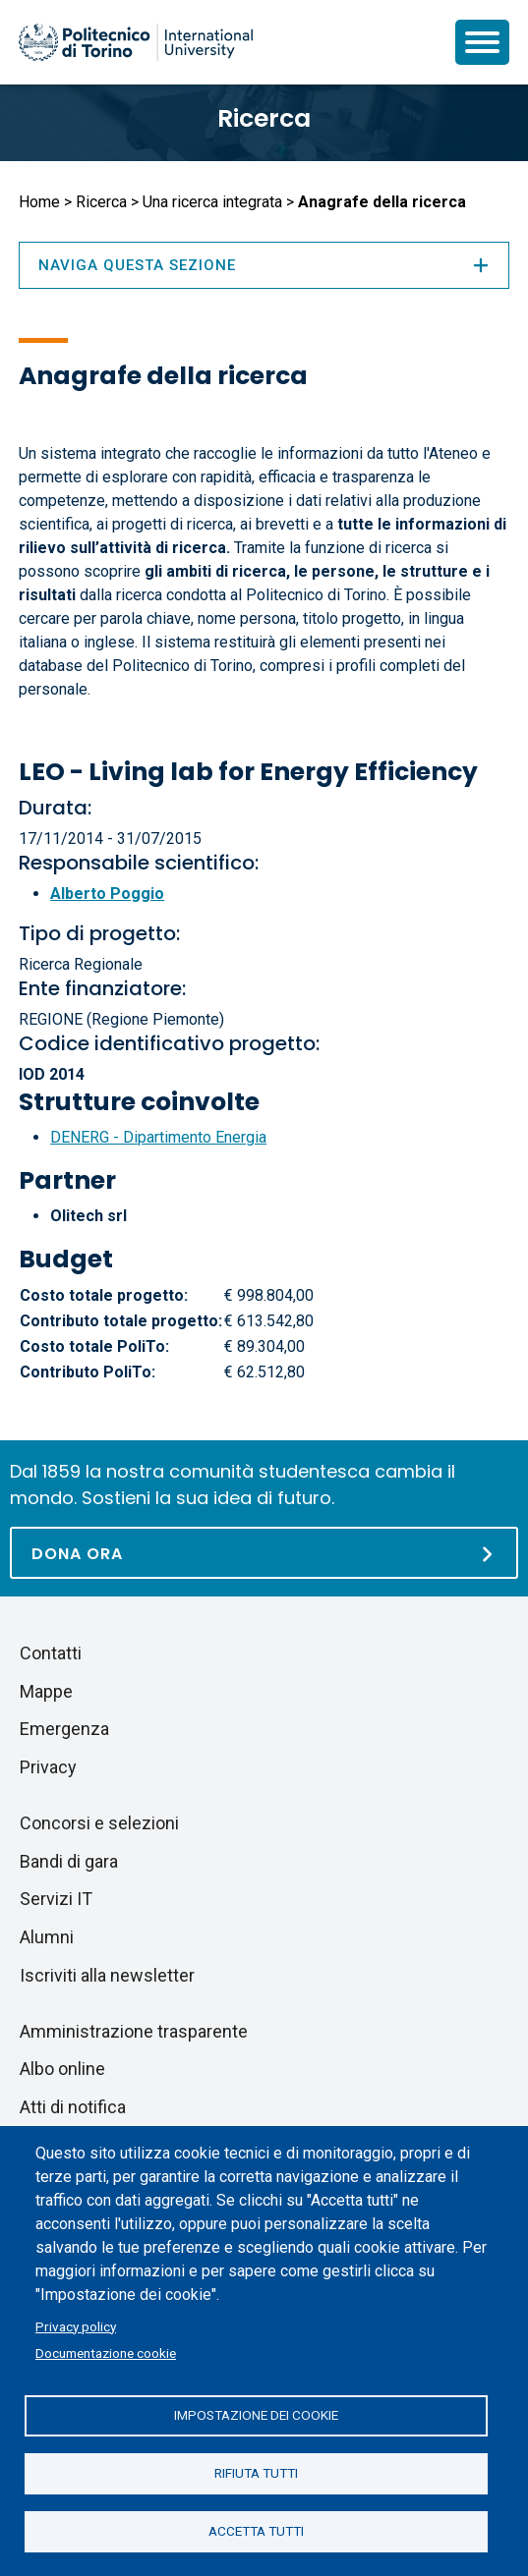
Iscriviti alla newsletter (107, 1975)
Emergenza (64, 1728)
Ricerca (264, 118)
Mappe (46, 1691)
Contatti (51, 1653)
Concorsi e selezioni (99, 1823)
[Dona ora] (264, 1553)
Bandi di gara (69, 1861)
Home (39, 202)
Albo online (62, 2068)
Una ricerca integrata (212, 202)
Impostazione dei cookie (256, 2415)
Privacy (48, 1767)
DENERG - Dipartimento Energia (158, 1137)
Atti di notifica (73, 2107)
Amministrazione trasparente (134, 2031)
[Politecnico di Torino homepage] (136, 42)
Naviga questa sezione (264, 265)
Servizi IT (56, 1898)
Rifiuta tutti (256, 2473)
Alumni (47, 1937)
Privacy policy (75, 2326)
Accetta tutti (256, 2531)
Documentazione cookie (105, 2353)
